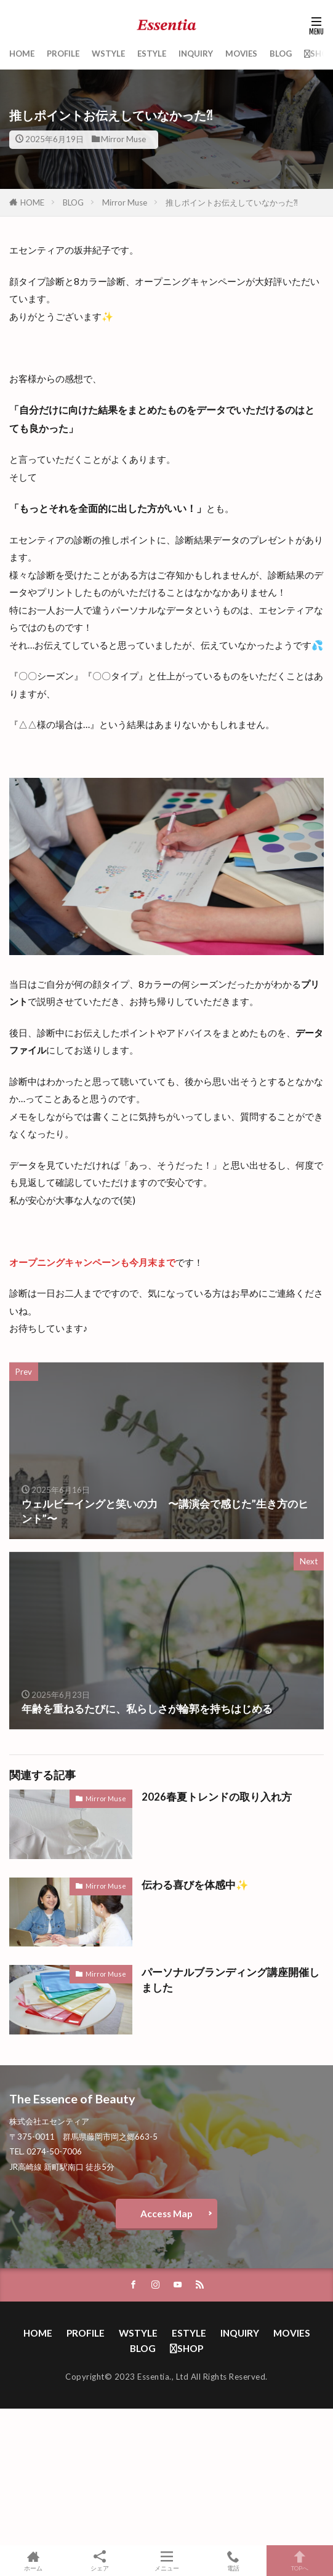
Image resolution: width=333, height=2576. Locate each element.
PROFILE (63, 53)
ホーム (33, 2560)
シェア (99, 2561)
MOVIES (241, 53)
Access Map (166, 2213)
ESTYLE (151, 53)
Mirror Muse (123, 139)
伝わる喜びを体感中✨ (195, 1885)
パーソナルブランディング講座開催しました (230, 1980)
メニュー (166, 2560)
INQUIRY (196, 53)
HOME (21, 53)
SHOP (318, 53)
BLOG (281, 53)
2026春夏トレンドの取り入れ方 (217, 1797)
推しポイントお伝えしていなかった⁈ (232, 202)
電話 (233, 2560)
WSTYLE (108, 53)
